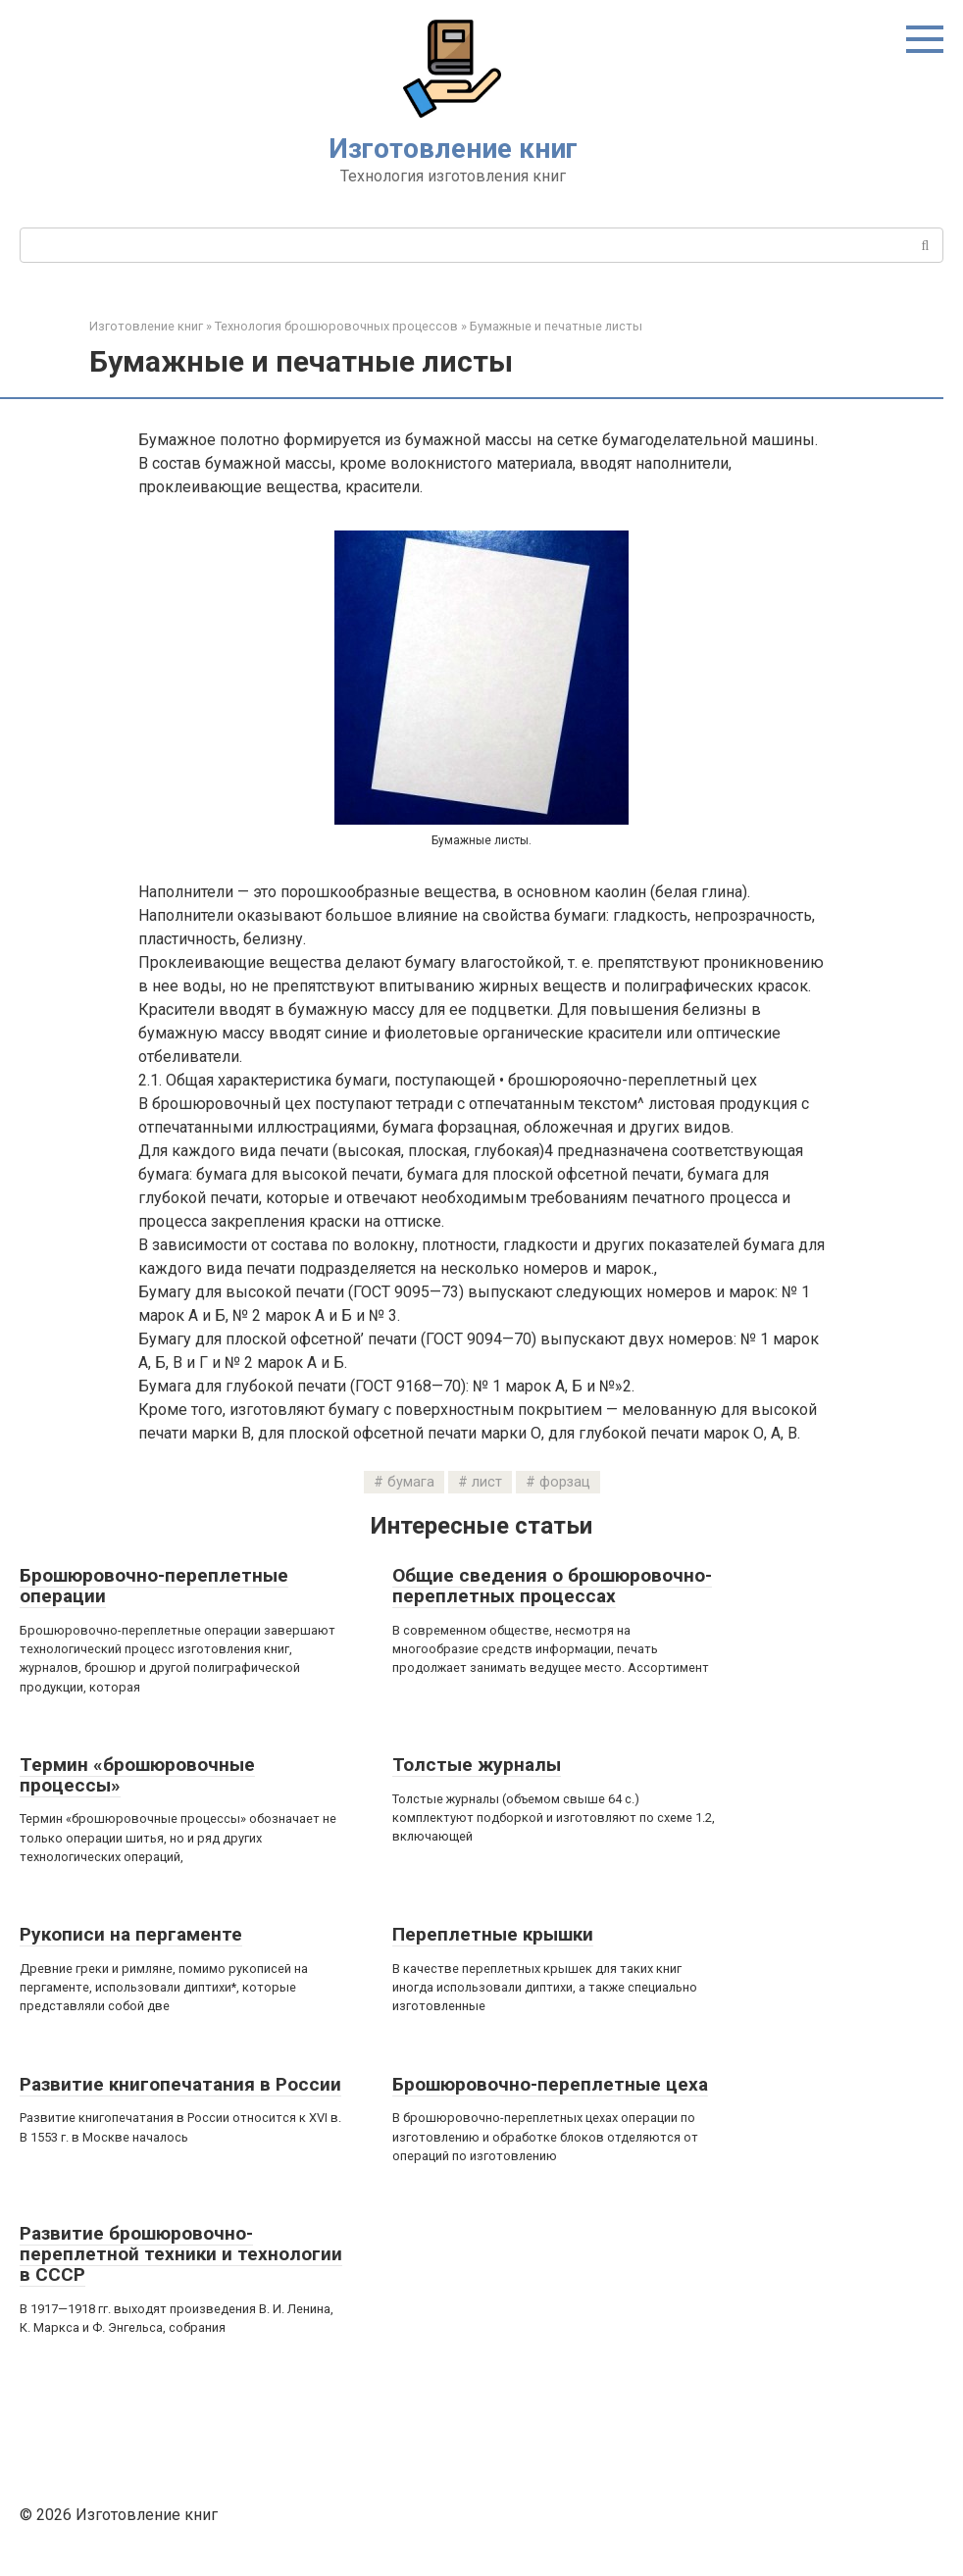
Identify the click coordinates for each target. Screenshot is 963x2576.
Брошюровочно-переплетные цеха (550, 2084)
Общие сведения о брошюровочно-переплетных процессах (552, 1585)
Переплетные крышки (492, 1934)
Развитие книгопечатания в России (180, 2084)
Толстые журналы (476, 1764)
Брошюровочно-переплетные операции (154, 1585)
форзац (564, 1482)
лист (487, 1482)
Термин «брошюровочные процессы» (137, 1774)
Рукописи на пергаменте (131, 1934)
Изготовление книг (453, 148)
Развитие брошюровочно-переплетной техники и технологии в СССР (181, 2254)
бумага (410, 1482)
